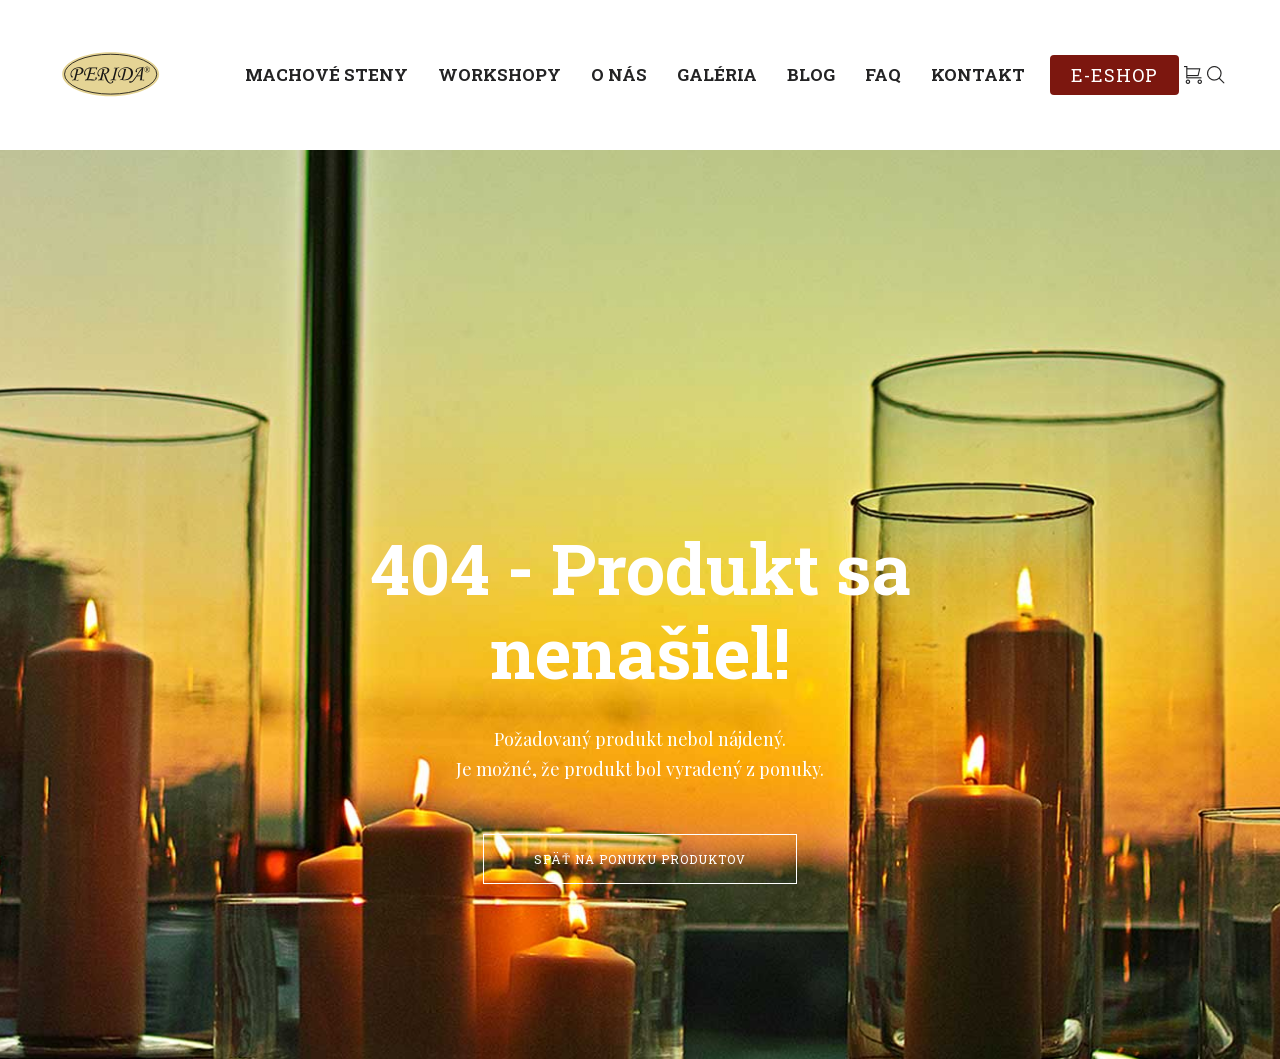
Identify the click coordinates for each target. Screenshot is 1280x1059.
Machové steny (326, 74)
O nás (619, 74)
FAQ (883, 74)
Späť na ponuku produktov (640, 859)
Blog (811, 74)
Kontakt (978, 74)
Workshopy (499, 74)
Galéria (717, 74)
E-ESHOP (1114, 75)
